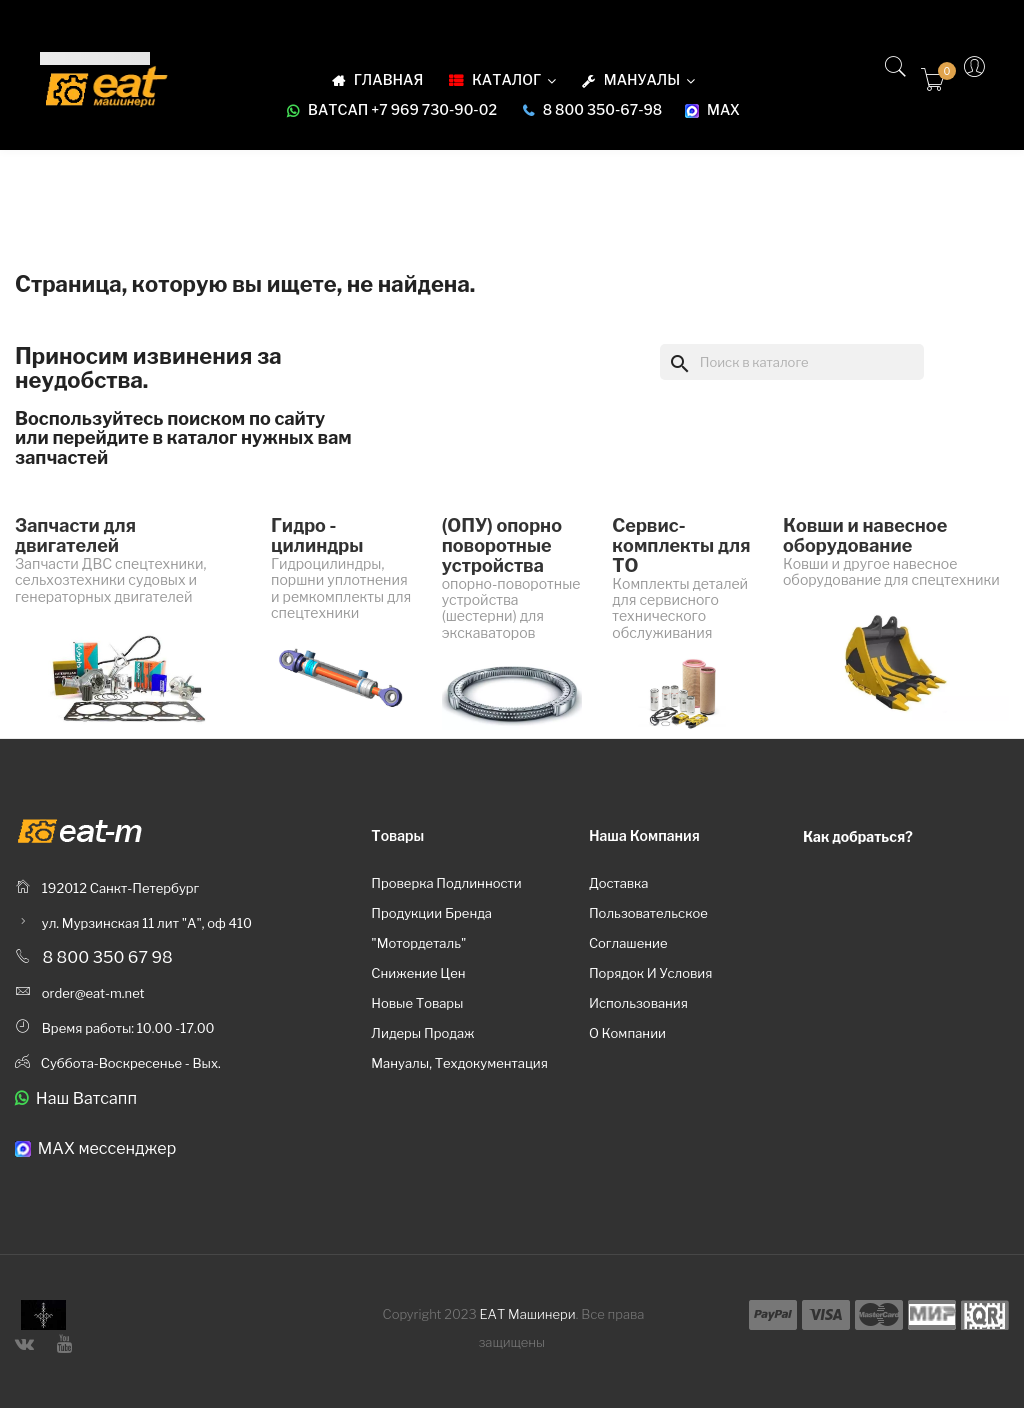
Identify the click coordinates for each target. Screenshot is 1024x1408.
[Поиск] (792, 362)
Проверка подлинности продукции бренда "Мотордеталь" (446, 913)
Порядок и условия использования (651, 988)
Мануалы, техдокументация (459, 1063)
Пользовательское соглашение (648, 928)
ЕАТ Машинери (528, 1314)
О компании (627, 1033)
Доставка (619, 883)
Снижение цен (418, 973)
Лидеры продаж (422, 1033)
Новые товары (417, 1003)
